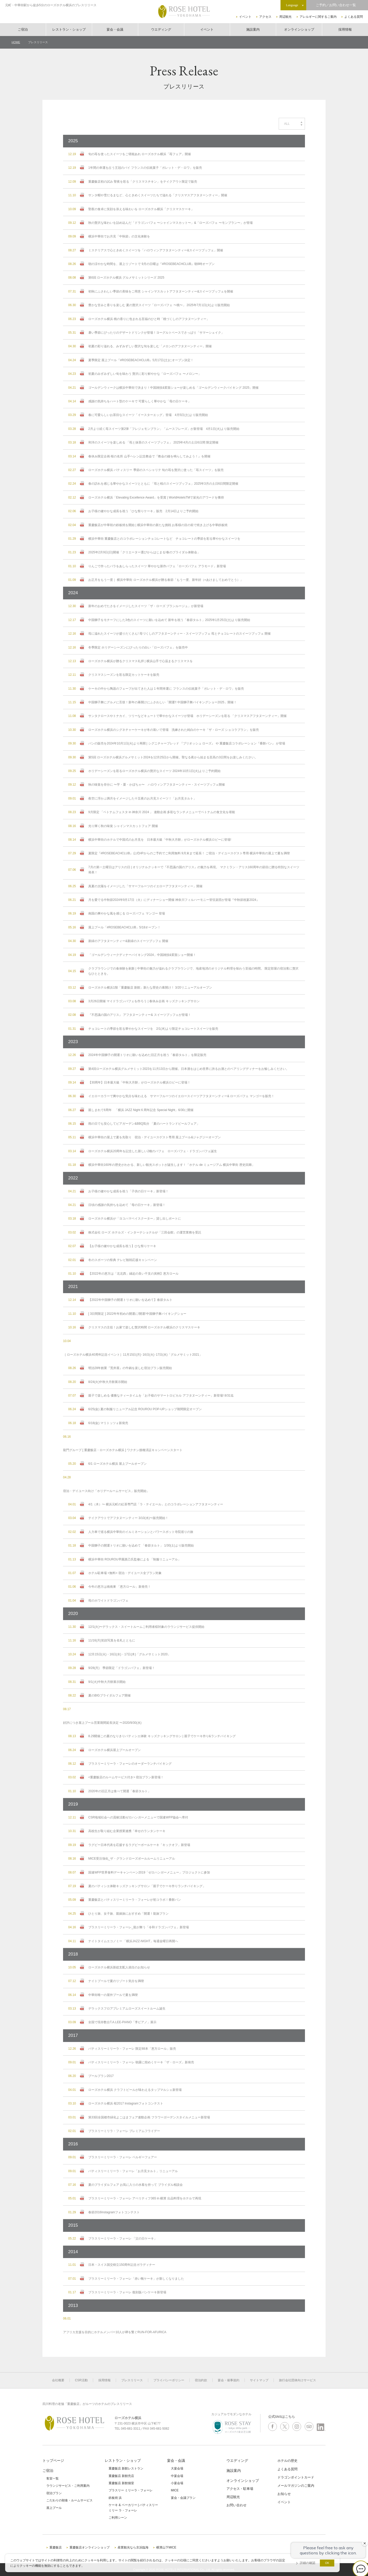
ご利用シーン (118, 2517)
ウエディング (161, 29)
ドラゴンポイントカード (295, 2477)
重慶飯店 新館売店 (121, 2476)
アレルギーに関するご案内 (318, 17)
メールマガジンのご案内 (295, 2486)
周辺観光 (285, 17)
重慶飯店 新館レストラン (126, 2468)
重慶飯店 (55, 2547)
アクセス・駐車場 (239, 2489)
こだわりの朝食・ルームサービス (69, 2500)
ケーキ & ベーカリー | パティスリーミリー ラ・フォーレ (133, 2507)
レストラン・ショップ (69, 29)
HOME (16, 42)
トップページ (53, 2460)
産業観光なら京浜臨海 (133, 2547)
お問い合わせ (236, 2505)
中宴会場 (177, 2476)
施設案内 (253, 29)
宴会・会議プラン (183, 2498)
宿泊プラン (54, 2493)
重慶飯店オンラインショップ (89, 2547)
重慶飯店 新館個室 (121, 2483)
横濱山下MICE (166, 2547)
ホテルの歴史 (287, 2461)
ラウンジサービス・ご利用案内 (68, 2486)
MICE (175, 2490)
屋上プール (54, 2508)
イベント (245, 17)
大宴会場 (177, 2468)
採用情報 (345, 29)
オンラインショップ (299, 29)
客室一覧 (52, 2478)
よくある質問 (353, 17)
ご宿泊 (23, 29)
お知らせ (284, 2494)
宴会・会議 (115, 29)
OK (327, 2562)
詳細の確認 (307, 2563)
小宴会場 (177, 2483)
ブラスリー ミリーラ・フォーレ (131, 2490)
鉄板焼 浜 (115, 2498)
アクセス (265, 17)
